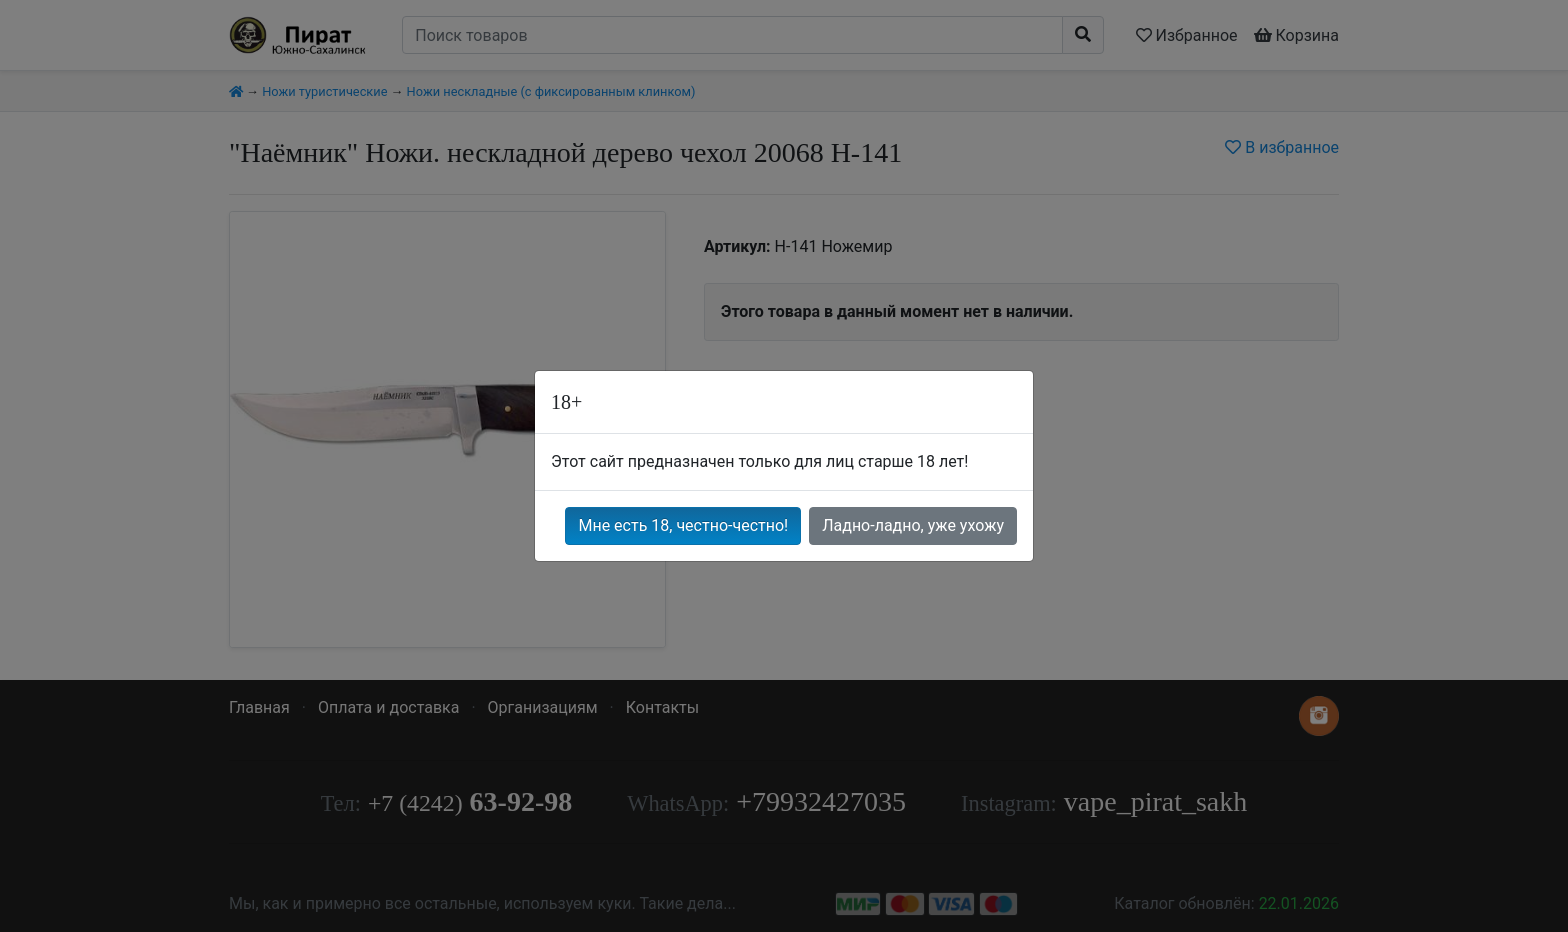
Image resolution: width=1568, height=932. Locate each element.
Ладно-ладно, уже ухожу (913, 525)
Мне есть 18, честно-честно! (683, 525)
